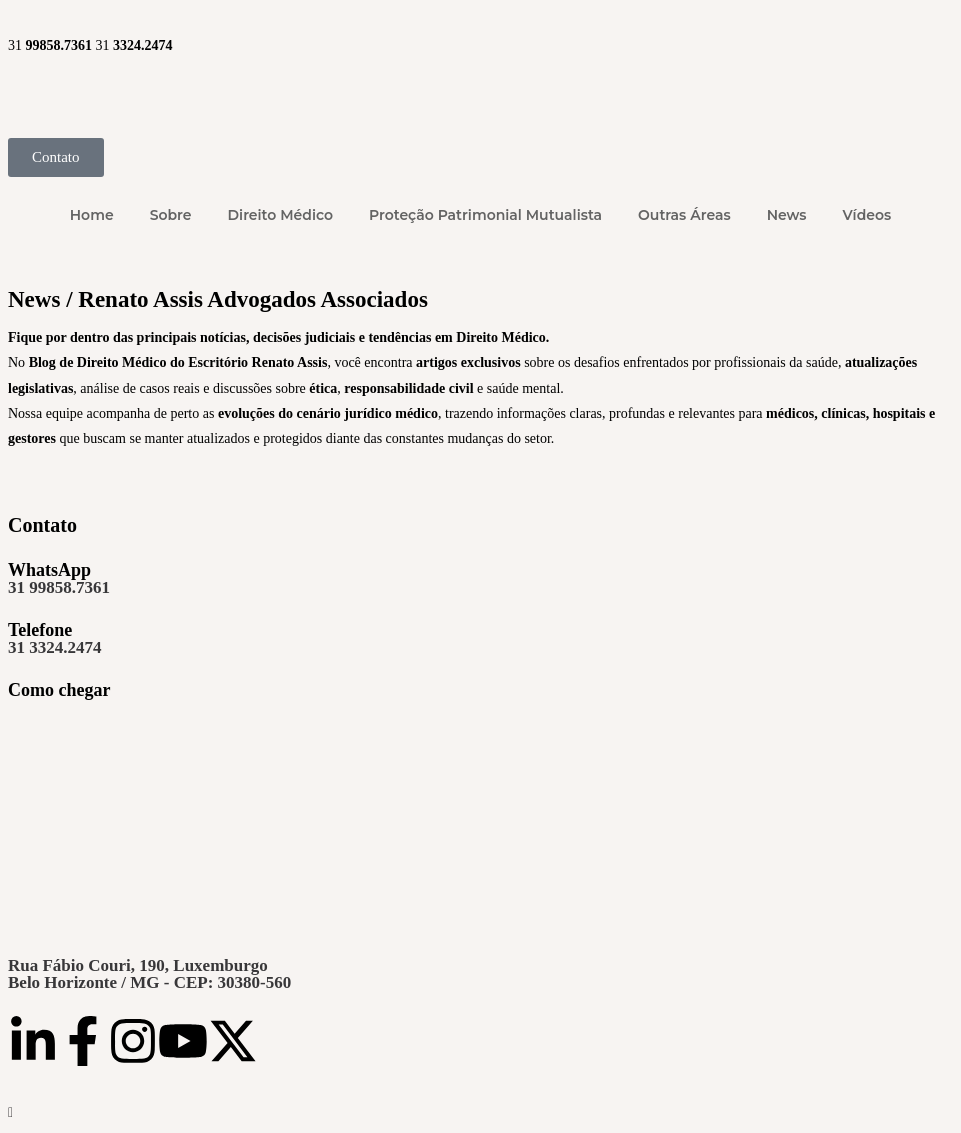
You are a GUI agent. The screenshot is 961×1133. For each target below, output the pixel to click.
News (787, 215)
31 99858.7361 (59, 587)
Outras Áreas (684, 215)
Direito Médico (280, 215)
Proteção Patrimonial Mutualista (485, 215)
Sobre (171, 215)
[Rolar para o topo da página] (10, 1112)
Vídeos (867, 215)
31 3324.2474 (55, 647)
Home (92, 215)
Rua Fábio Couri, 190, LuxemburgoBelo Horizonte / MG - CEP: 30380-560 (149, 974)
